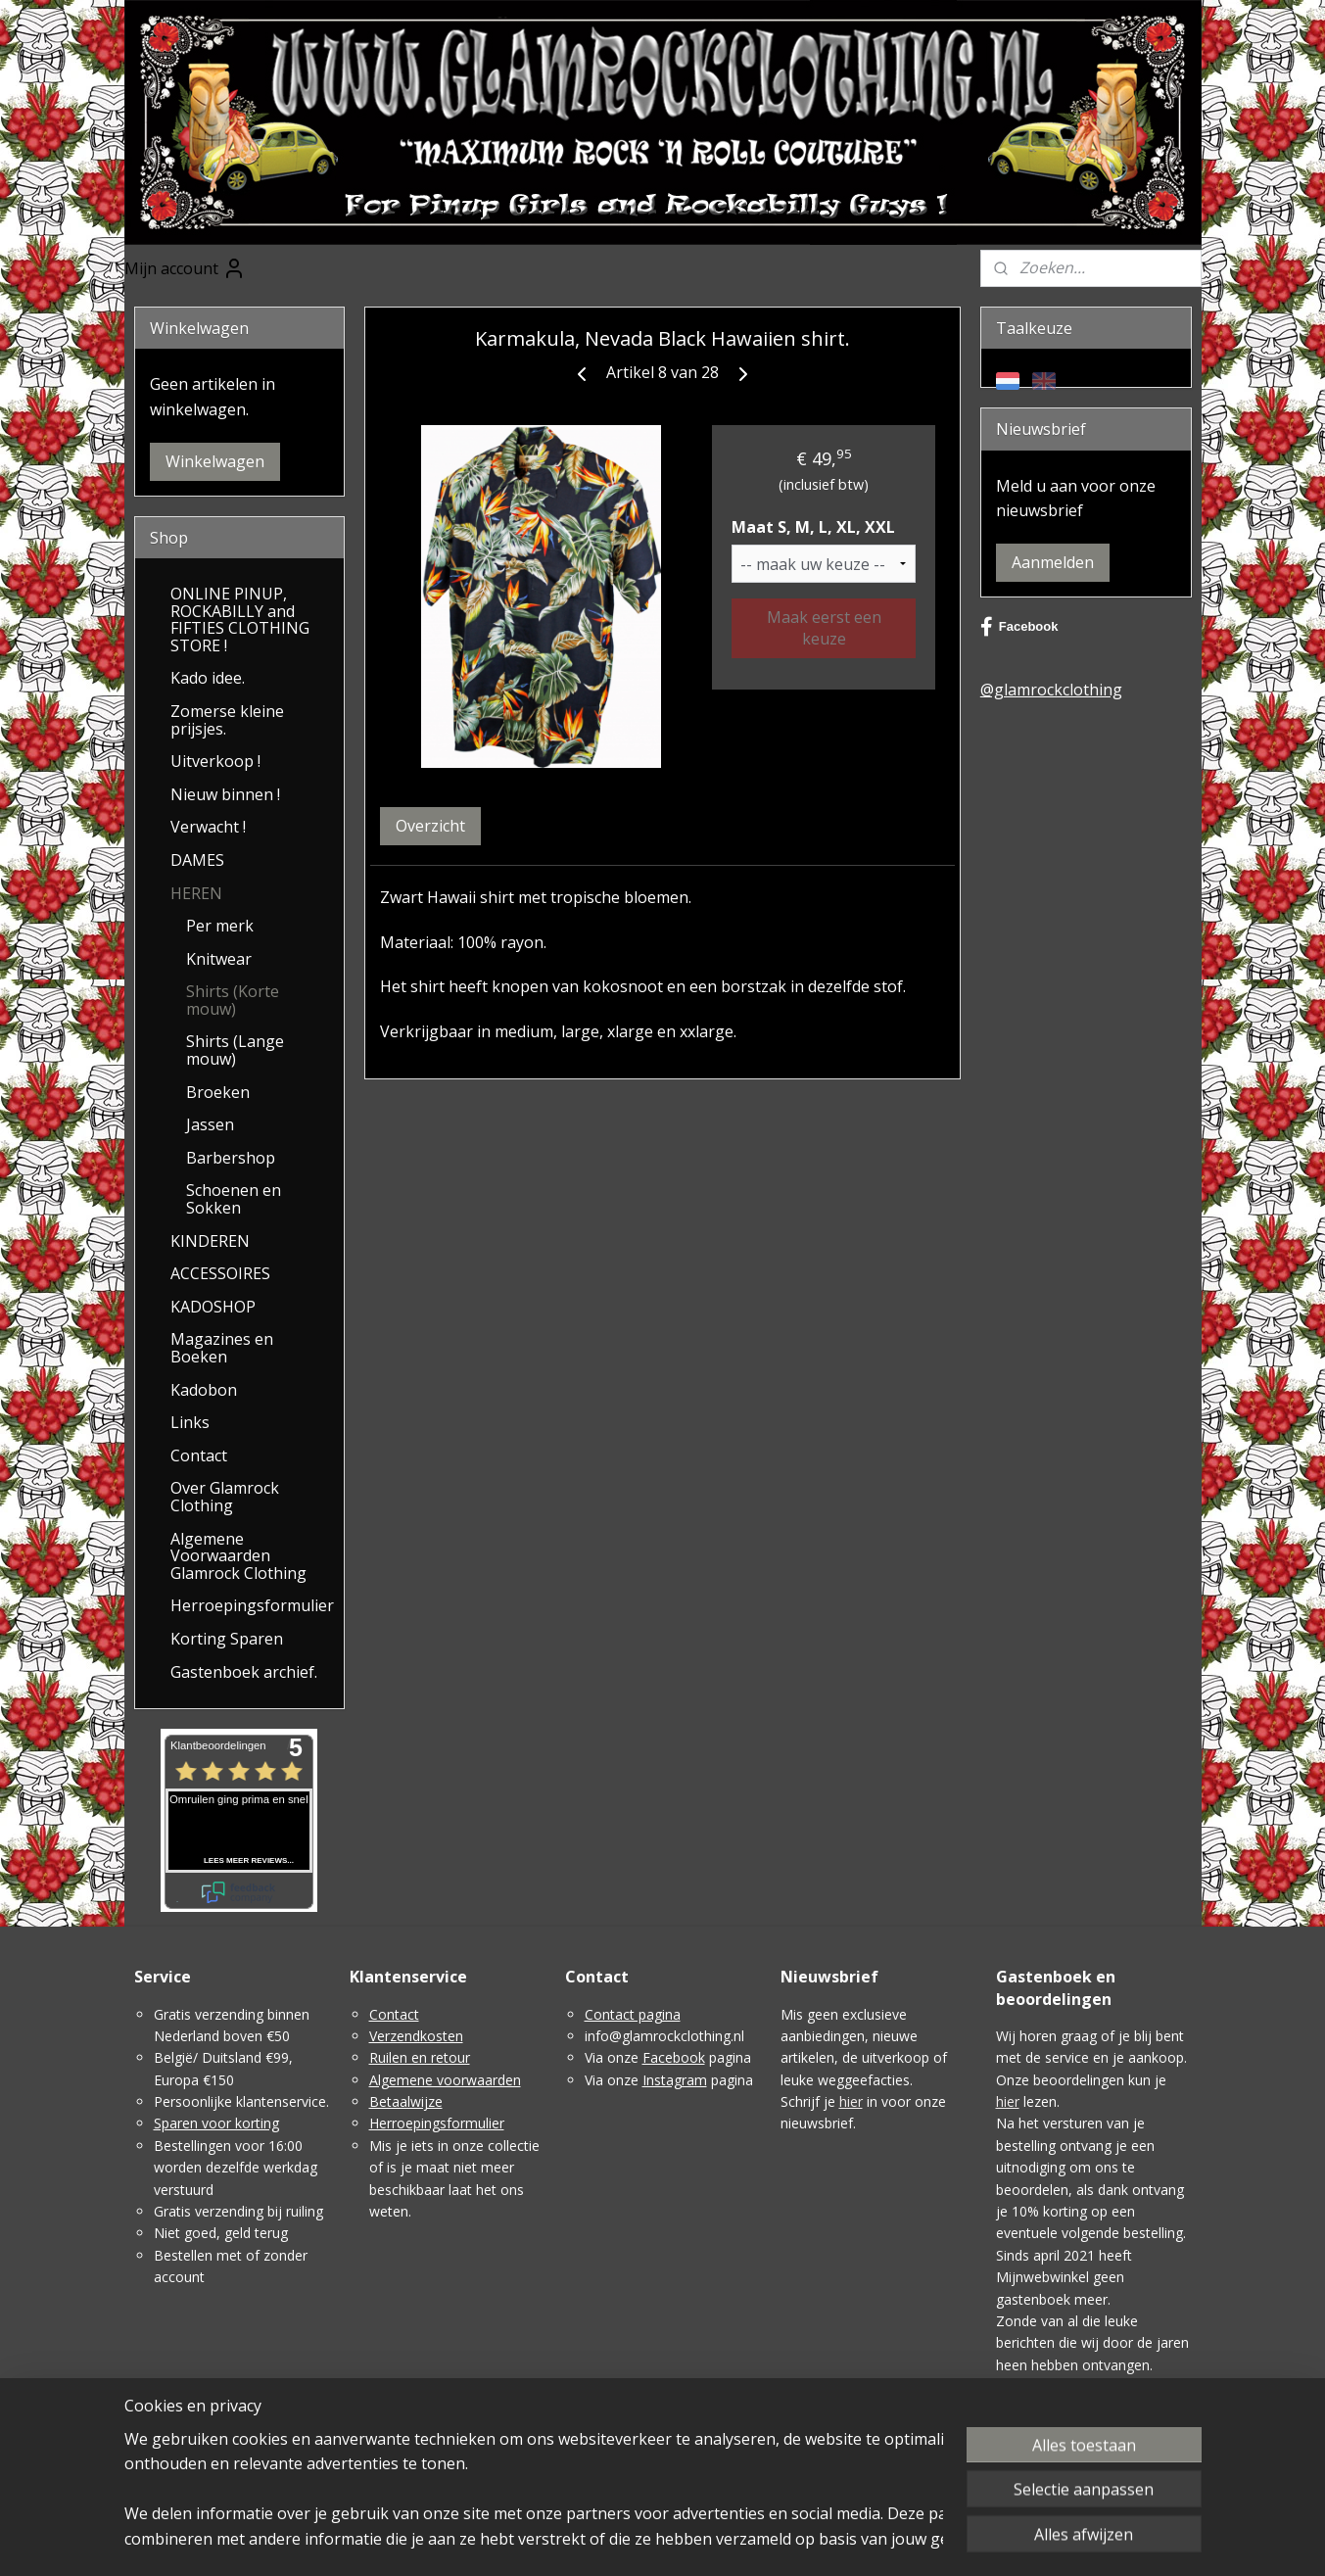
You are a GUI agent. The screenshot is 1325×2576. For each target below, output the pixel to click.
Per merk (220, 925)
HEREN (196, 893)
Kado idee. (207, 678)
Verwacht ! (208, 826)
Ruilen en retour (419, 2057)
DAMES (197, 860)
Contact (198, 1455)
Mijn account (185, 268)
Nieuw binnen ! (225, 794)
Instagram (674, 2080)
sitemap (639, 2540)
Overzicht (430, 825)
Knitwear (219, 959)
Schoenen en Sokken (233, 1198)
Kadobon (203, 1390)
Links (190, 1422)
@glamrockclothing (1051, 689)
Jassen (210, 1124)
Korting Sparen (226, 1638)
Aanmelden (1053, 562)
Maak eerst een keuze (824, 627)
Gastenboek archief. (243, 1672)
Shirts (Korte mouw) (232, 1000)
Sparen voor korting (216, 2123)
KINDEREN (210, 1241)
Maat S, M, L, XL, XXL (814, 527)
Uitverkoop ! (215, 761)
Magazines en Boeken (221, 1347)
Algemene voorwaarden (445, 2080)
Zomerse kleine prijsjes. (227, 719)
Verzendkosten (416, 2036)
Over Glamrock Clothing (224, 1496)
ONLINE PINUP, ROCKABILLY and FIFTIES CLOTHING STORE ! (239, 619)
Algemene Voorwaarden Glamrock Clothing (238, 1556)
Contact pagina (633, 2014)
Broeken (218, 1092)
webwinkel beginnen (755, 2540)
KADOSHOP (213, 1306)
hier (851, 2101)
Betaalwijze (406, 2101)
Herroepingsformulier (252, 1605)
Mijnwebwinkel (926, 2540)
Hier (1008, 2386)
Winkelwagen (215, 461)
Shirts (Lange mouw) (235, 1050)
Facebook (1019, 627)
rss (680, 2540)
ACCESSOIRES (220, 1273)
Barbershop (230, 1158)
